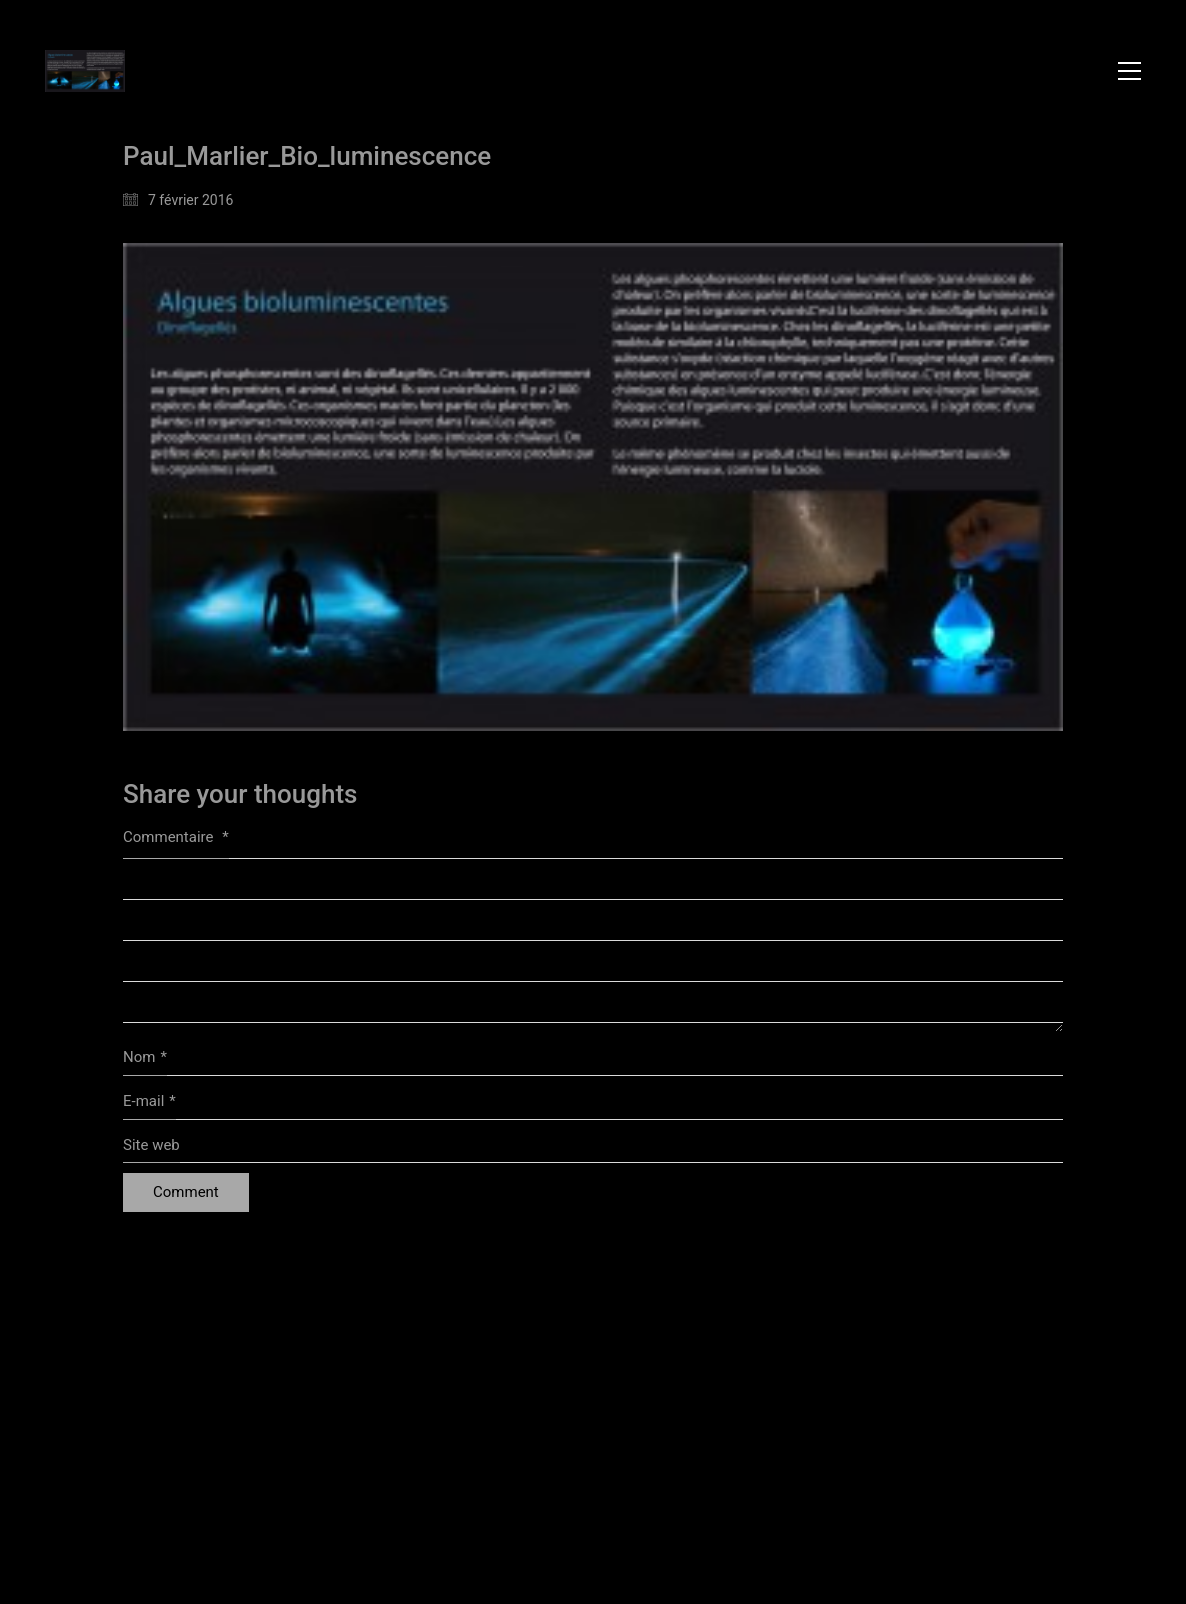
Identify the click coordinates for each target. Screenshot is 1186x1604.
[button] (1129, 71)
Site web (151, 1145)
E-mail (149, 1102)
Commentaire (176, 837)
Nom (145, 1058)
